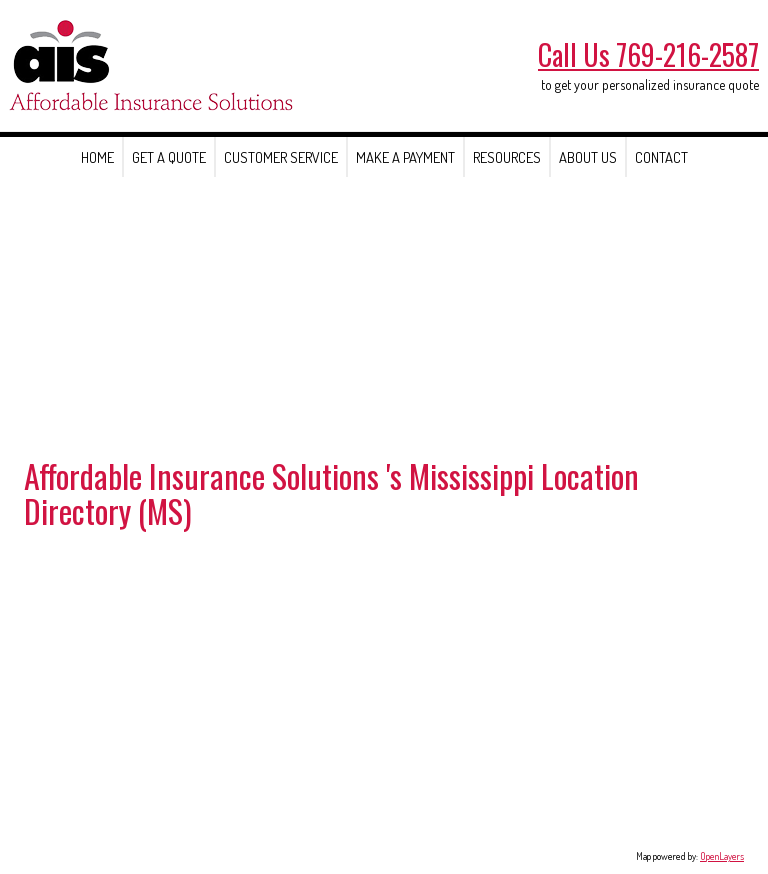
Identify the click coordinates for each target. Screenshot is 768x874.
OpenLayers (722, 856)
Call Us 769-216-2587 (648, 54)
